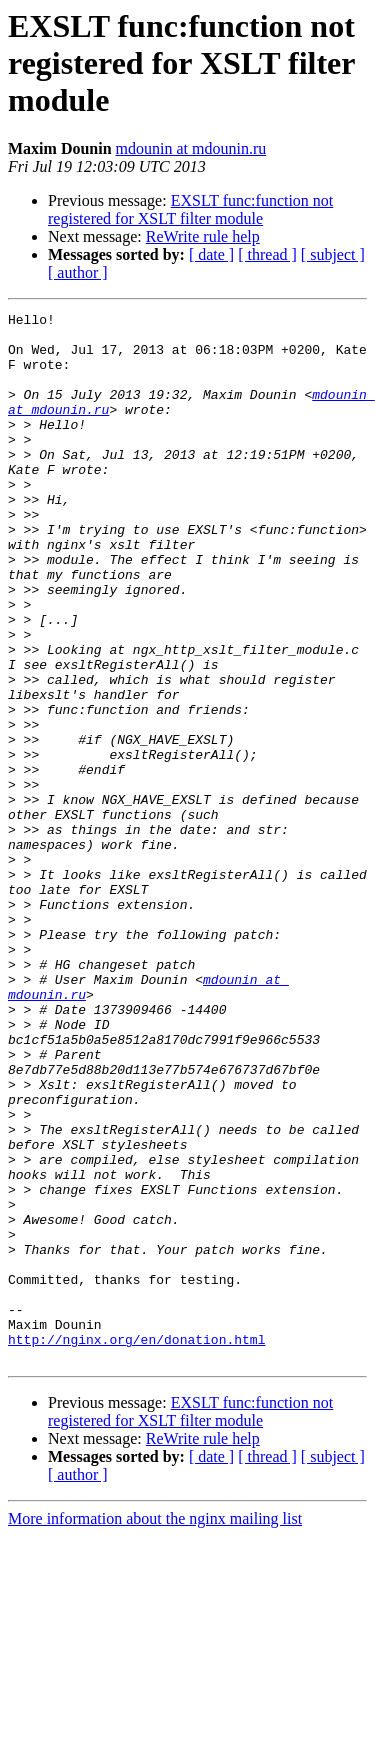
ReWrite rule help (203, 236)
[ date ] (211, 254)
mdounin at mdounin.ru (191, 148)
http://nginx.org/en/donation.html (136, 1546)
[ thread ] (267, 254)
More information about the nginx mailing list (155, 1728)
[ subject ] (333, 254)
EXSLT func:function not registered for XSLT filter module (190, 209)
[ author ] (78, 272)
